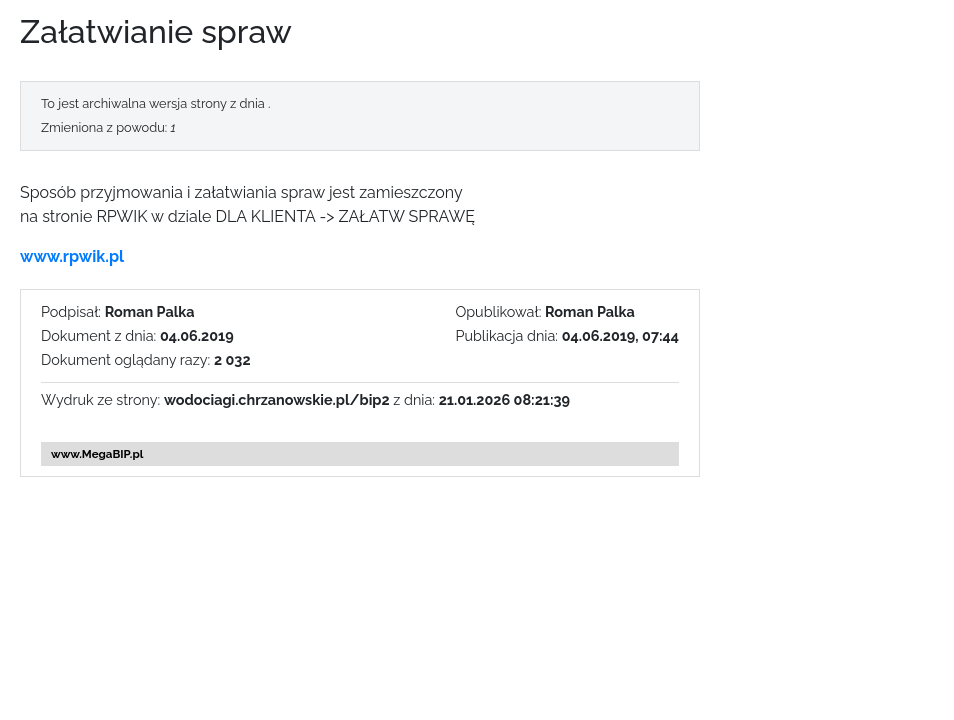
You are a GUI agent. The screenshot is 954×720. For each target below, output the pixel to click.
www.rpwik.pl (72, 256)
